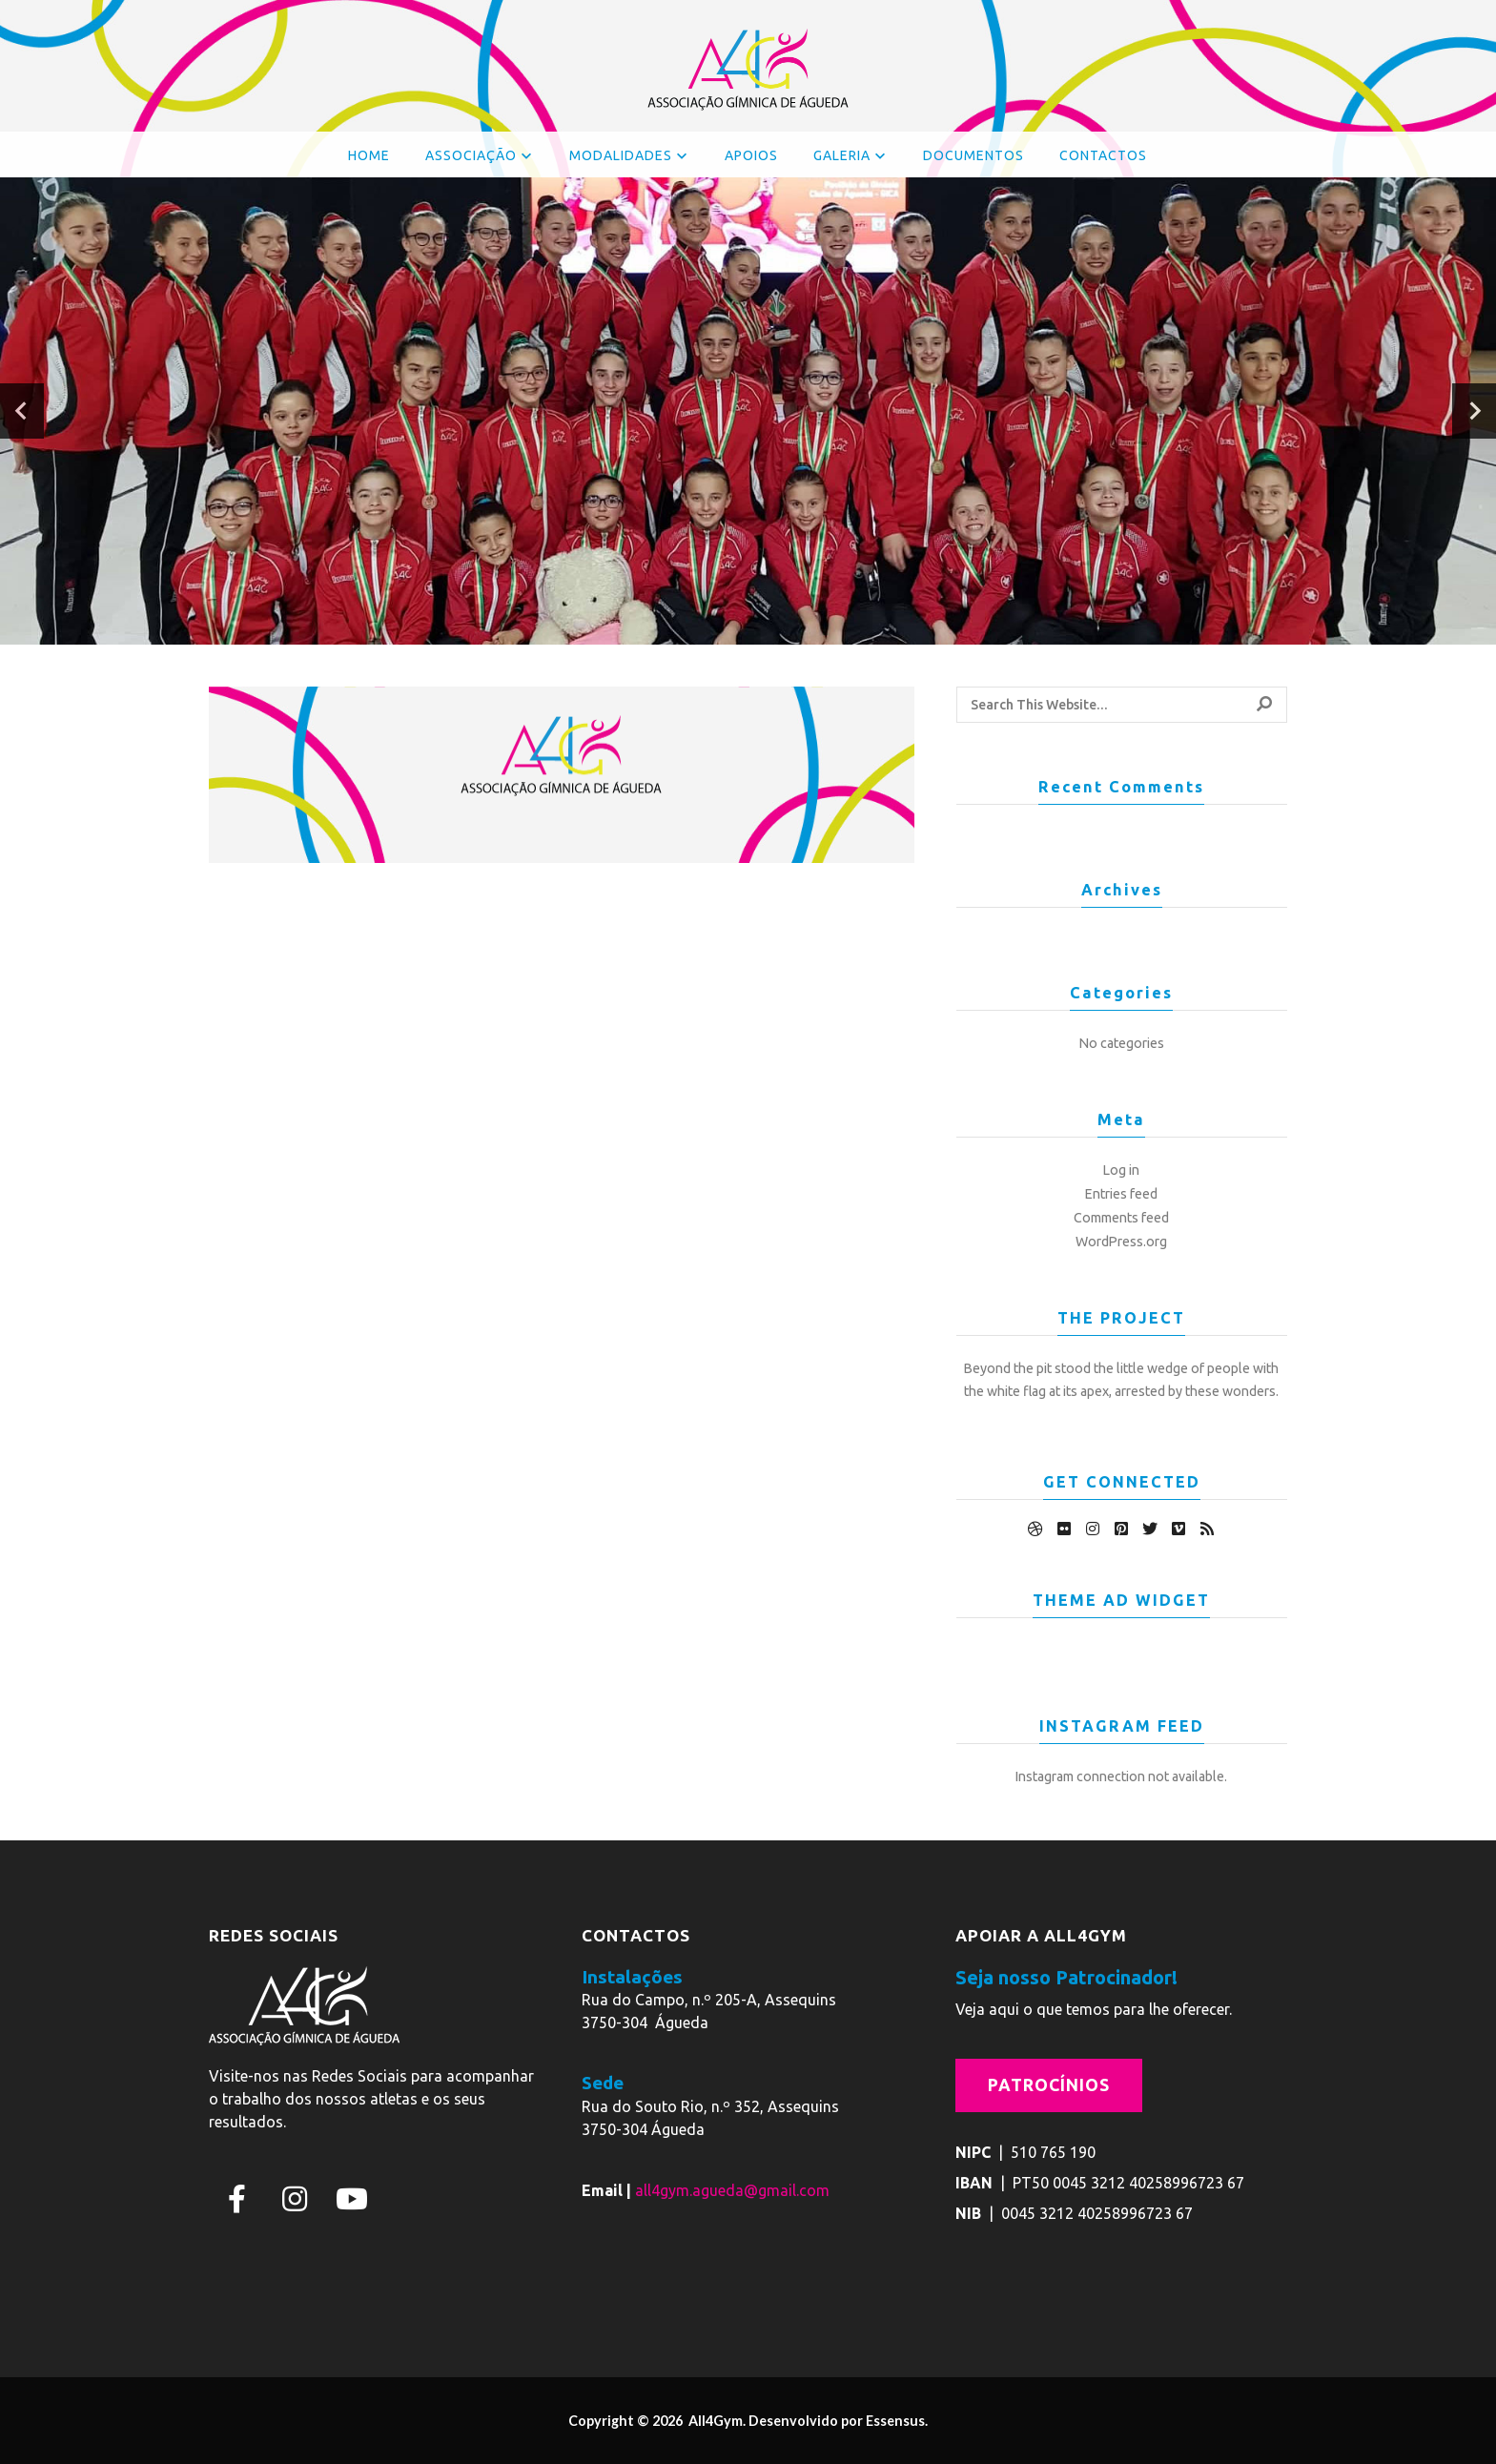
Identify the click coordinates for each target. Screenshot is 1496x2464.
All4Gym (714, 2421)
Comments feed (1121, 1217)
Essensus (895, 2421)
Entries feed (1121, 1193)
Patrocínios (1049, 2085)
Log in (1121, 1170)
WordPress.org (1121, 1241)
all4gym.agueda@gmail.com (732, 2190)
